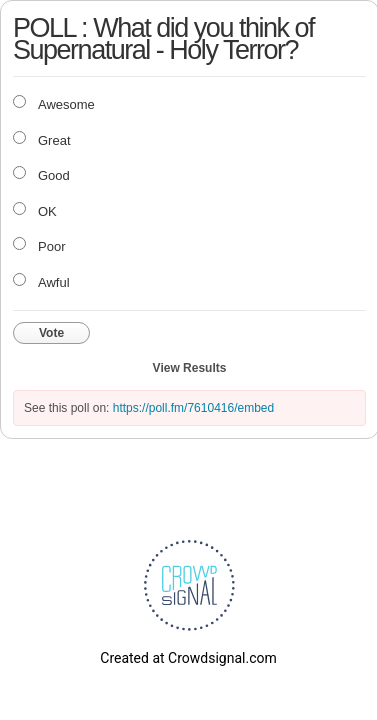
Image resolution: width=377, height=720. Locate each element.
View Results (190, 368)
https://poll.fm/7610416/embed (193, 408)
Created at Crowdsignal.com (188, 658)
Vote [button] (51, 333)
